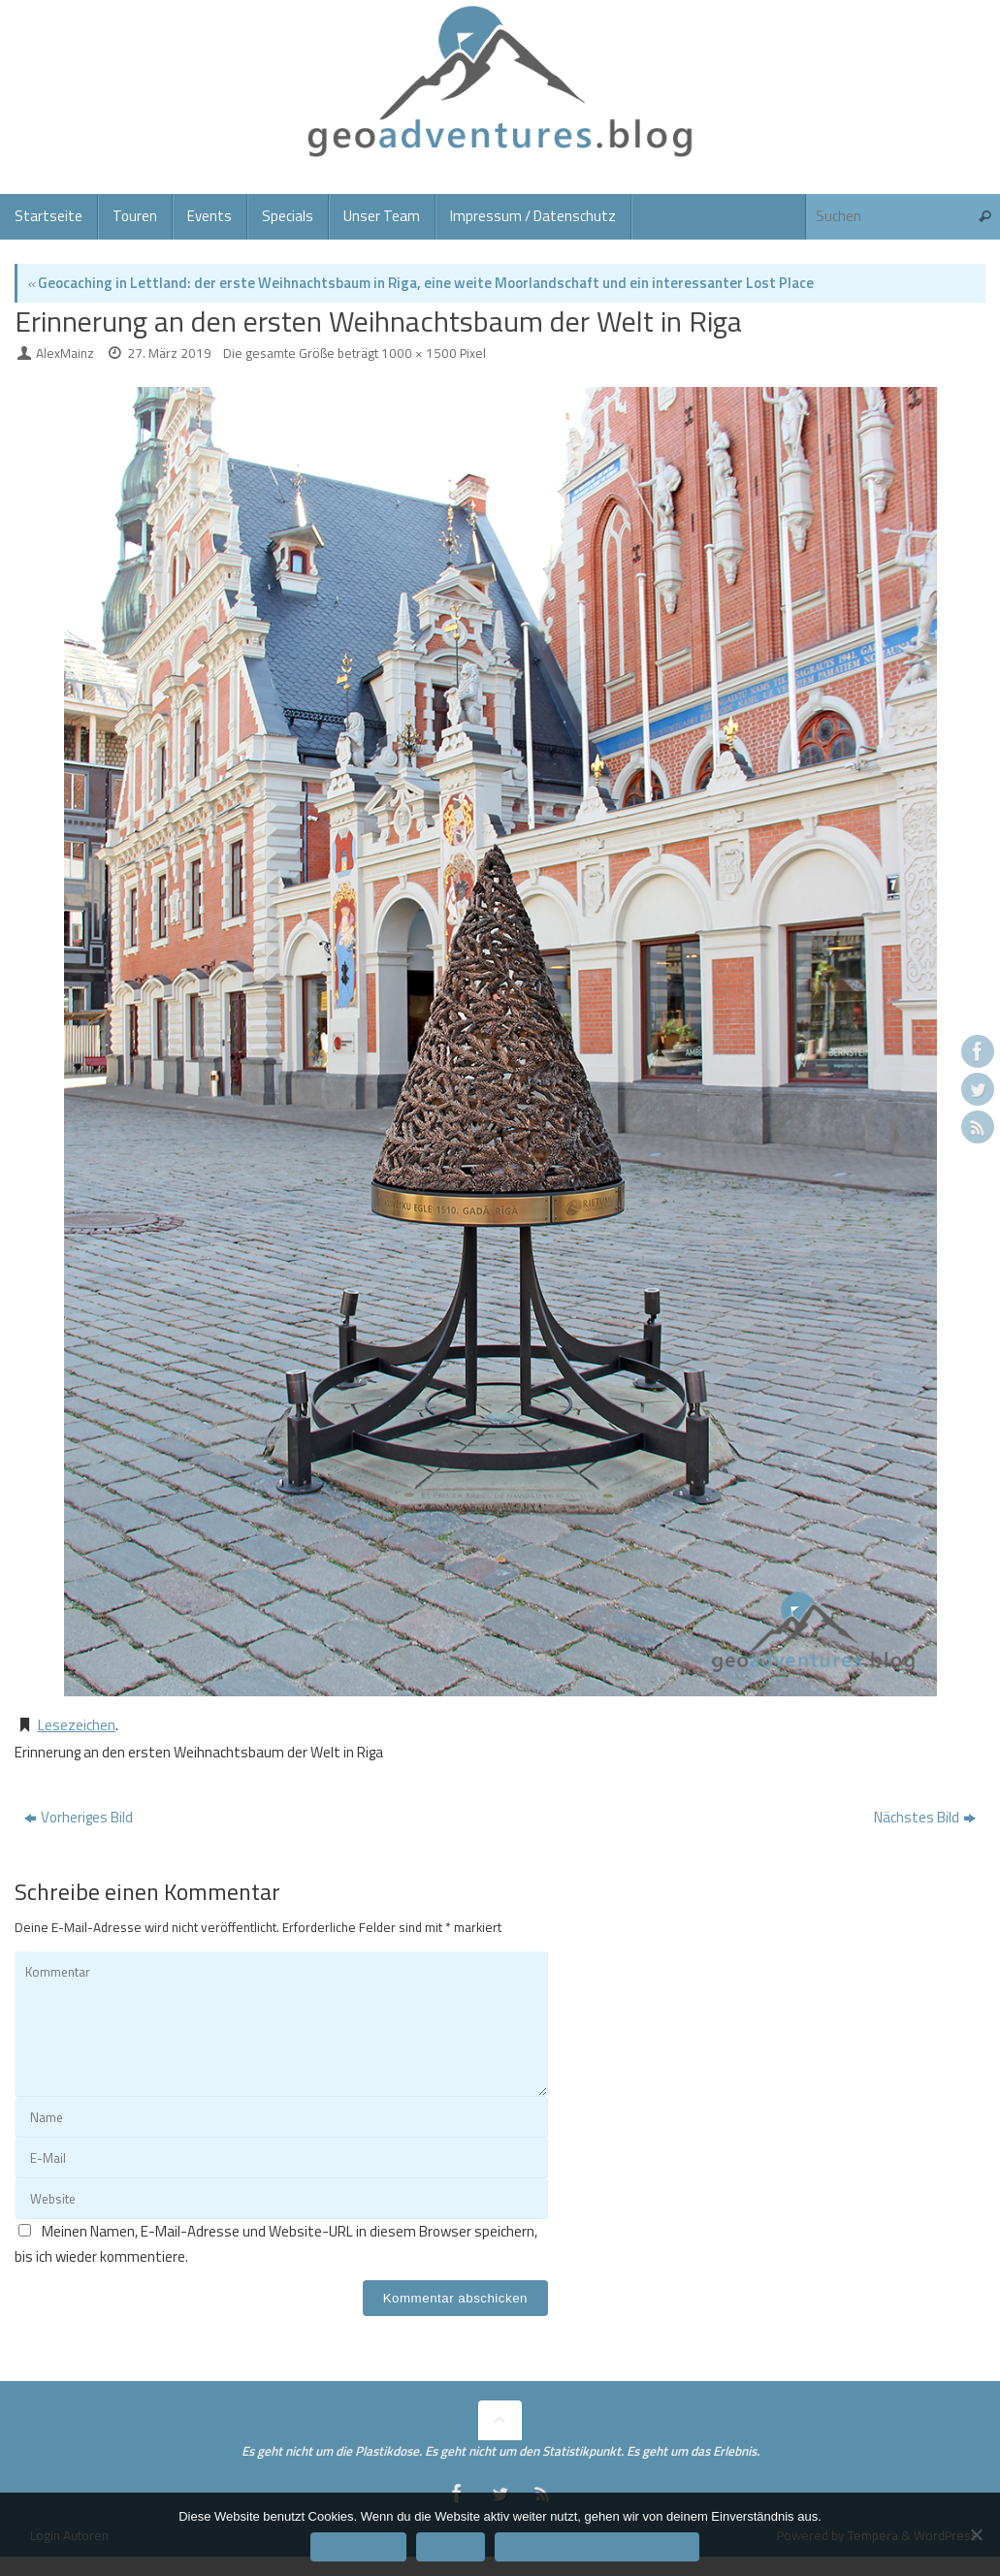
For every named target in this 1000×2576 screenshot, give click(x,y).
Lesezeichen (76, 1725)
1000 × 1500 (419, 353)
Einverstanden (358, 2546)
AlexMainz (65, 353)
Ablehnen (450, 2546)
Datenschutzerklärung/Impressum (596, 2546)
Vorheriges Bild (78, 1817)
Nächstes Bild (925, 1817)
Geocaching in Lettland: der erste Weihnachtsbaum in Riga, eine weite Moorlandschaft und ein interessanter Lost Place (420, 283)
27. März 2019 (169, 353)
